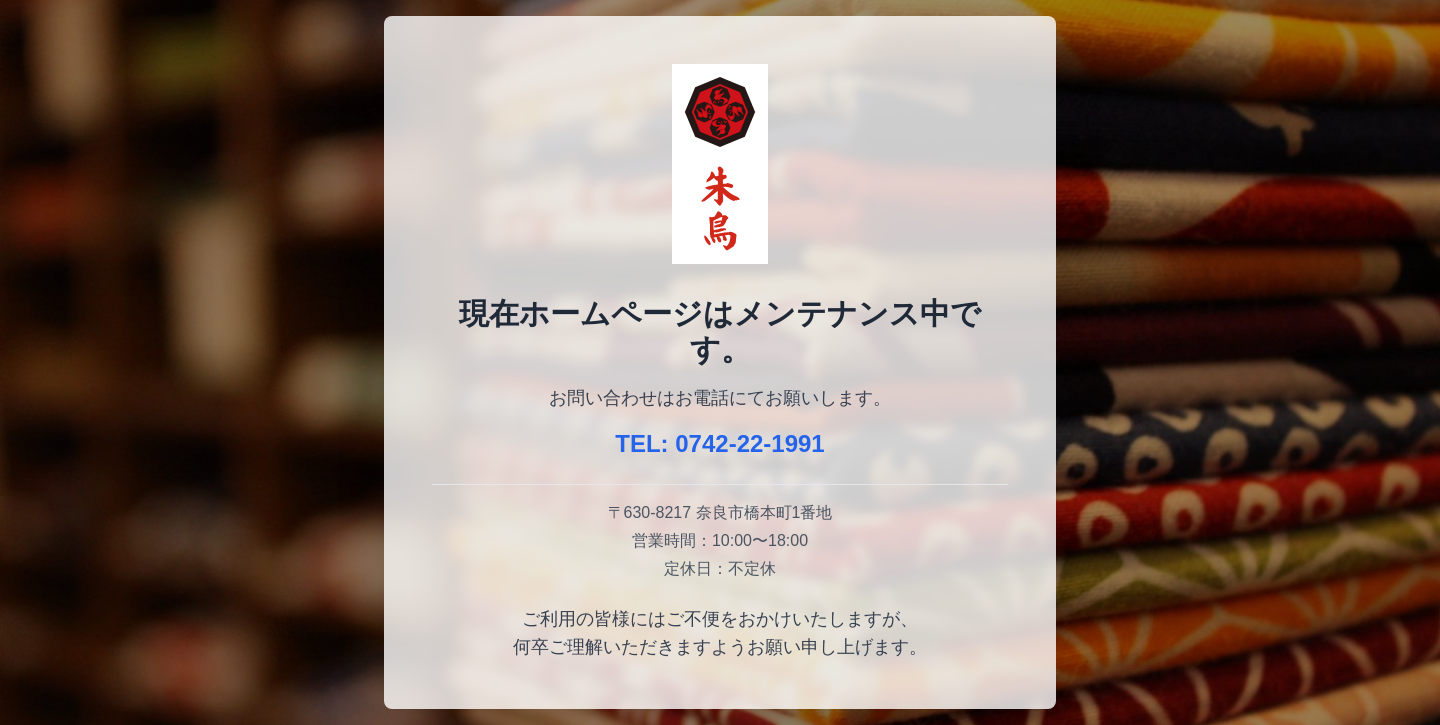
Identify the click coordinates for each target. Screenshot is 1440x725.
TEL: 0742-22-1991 (719, 443)
